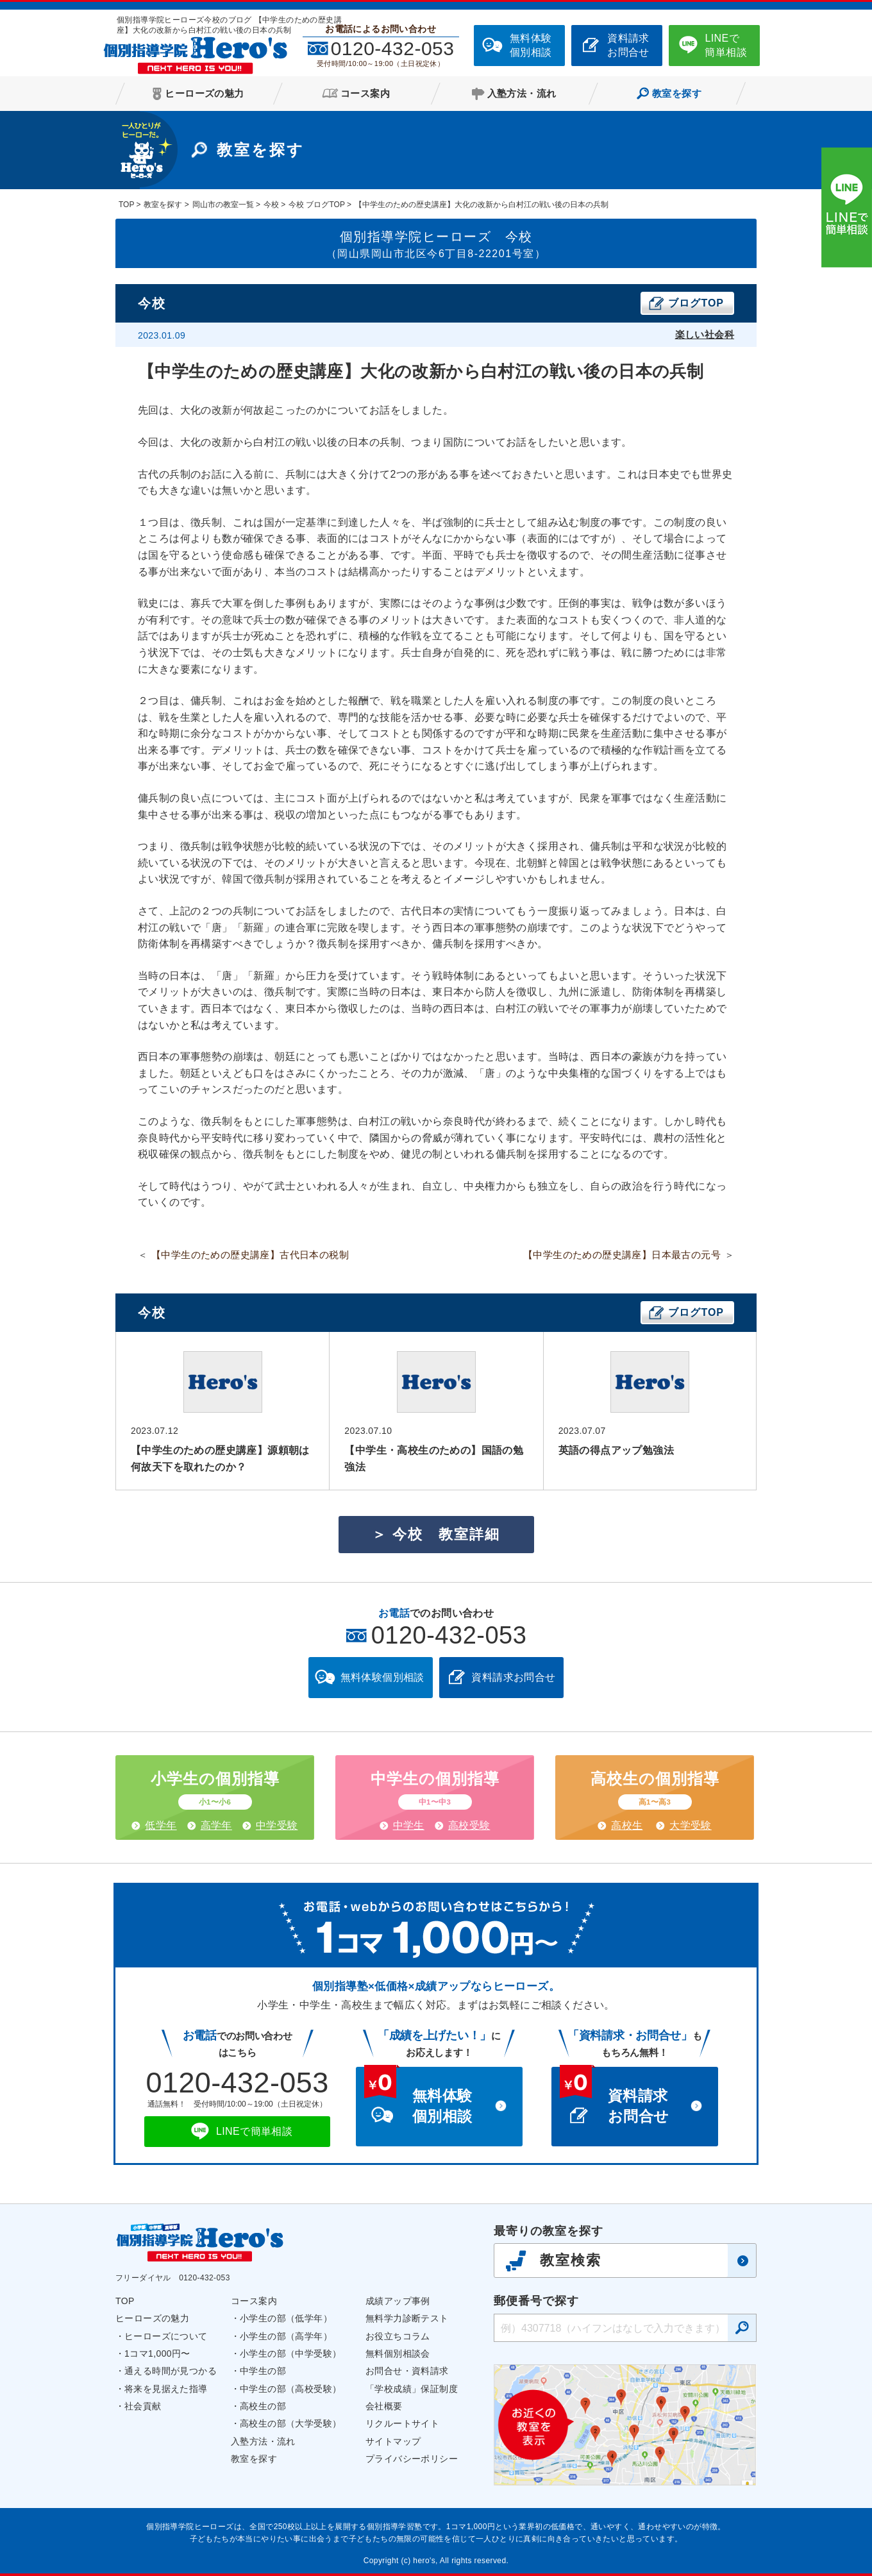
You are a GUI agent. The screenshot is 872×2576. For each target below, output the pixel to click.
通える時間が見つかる (170, 2371)
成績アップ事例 (397, 2301)
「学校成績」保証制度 (411, 2389)
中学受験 (277, 1825)
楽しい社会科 (704, 334)
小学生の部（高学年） (286, 2336)
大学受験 (690, 1825)
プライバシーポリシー (411, 2459)
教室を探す (254, 2459)
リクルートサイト (402, 2423)
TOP (125, 2301)
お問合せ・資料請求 (407, 2371)
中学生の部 (263, 2371)
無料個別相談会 (397, 2353)
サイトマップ (393, 2441)
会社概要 (384, 2406)
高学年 (216, 1825)
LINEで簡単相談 (726, 45)
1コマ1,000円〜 (157, 2353)
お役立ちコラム (397, 2336)
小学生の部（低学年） (286, 2318)
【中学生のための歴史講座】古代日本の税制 (250, 1254)
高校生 (626, 1825)
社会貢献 (143, 2406)
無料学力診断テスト (407, 2318)
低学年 (160, 1825)
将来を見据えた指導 (166, 2389)
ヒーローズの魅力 (152, 2318)
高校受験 (469, 1825)
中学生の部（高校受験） (290, 2389)
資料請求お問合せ (628, 45)
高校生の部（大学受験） (290, 2423)
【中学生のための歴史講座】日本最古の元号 (622, 1254)
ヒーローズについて (166, 2336)
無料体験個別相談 (531, 45)
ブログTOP (696, 303)
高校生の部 (263, 2406)
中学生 (408, 1825)
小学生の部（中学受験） (290, 2353)
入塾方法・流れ (263, 2441)
